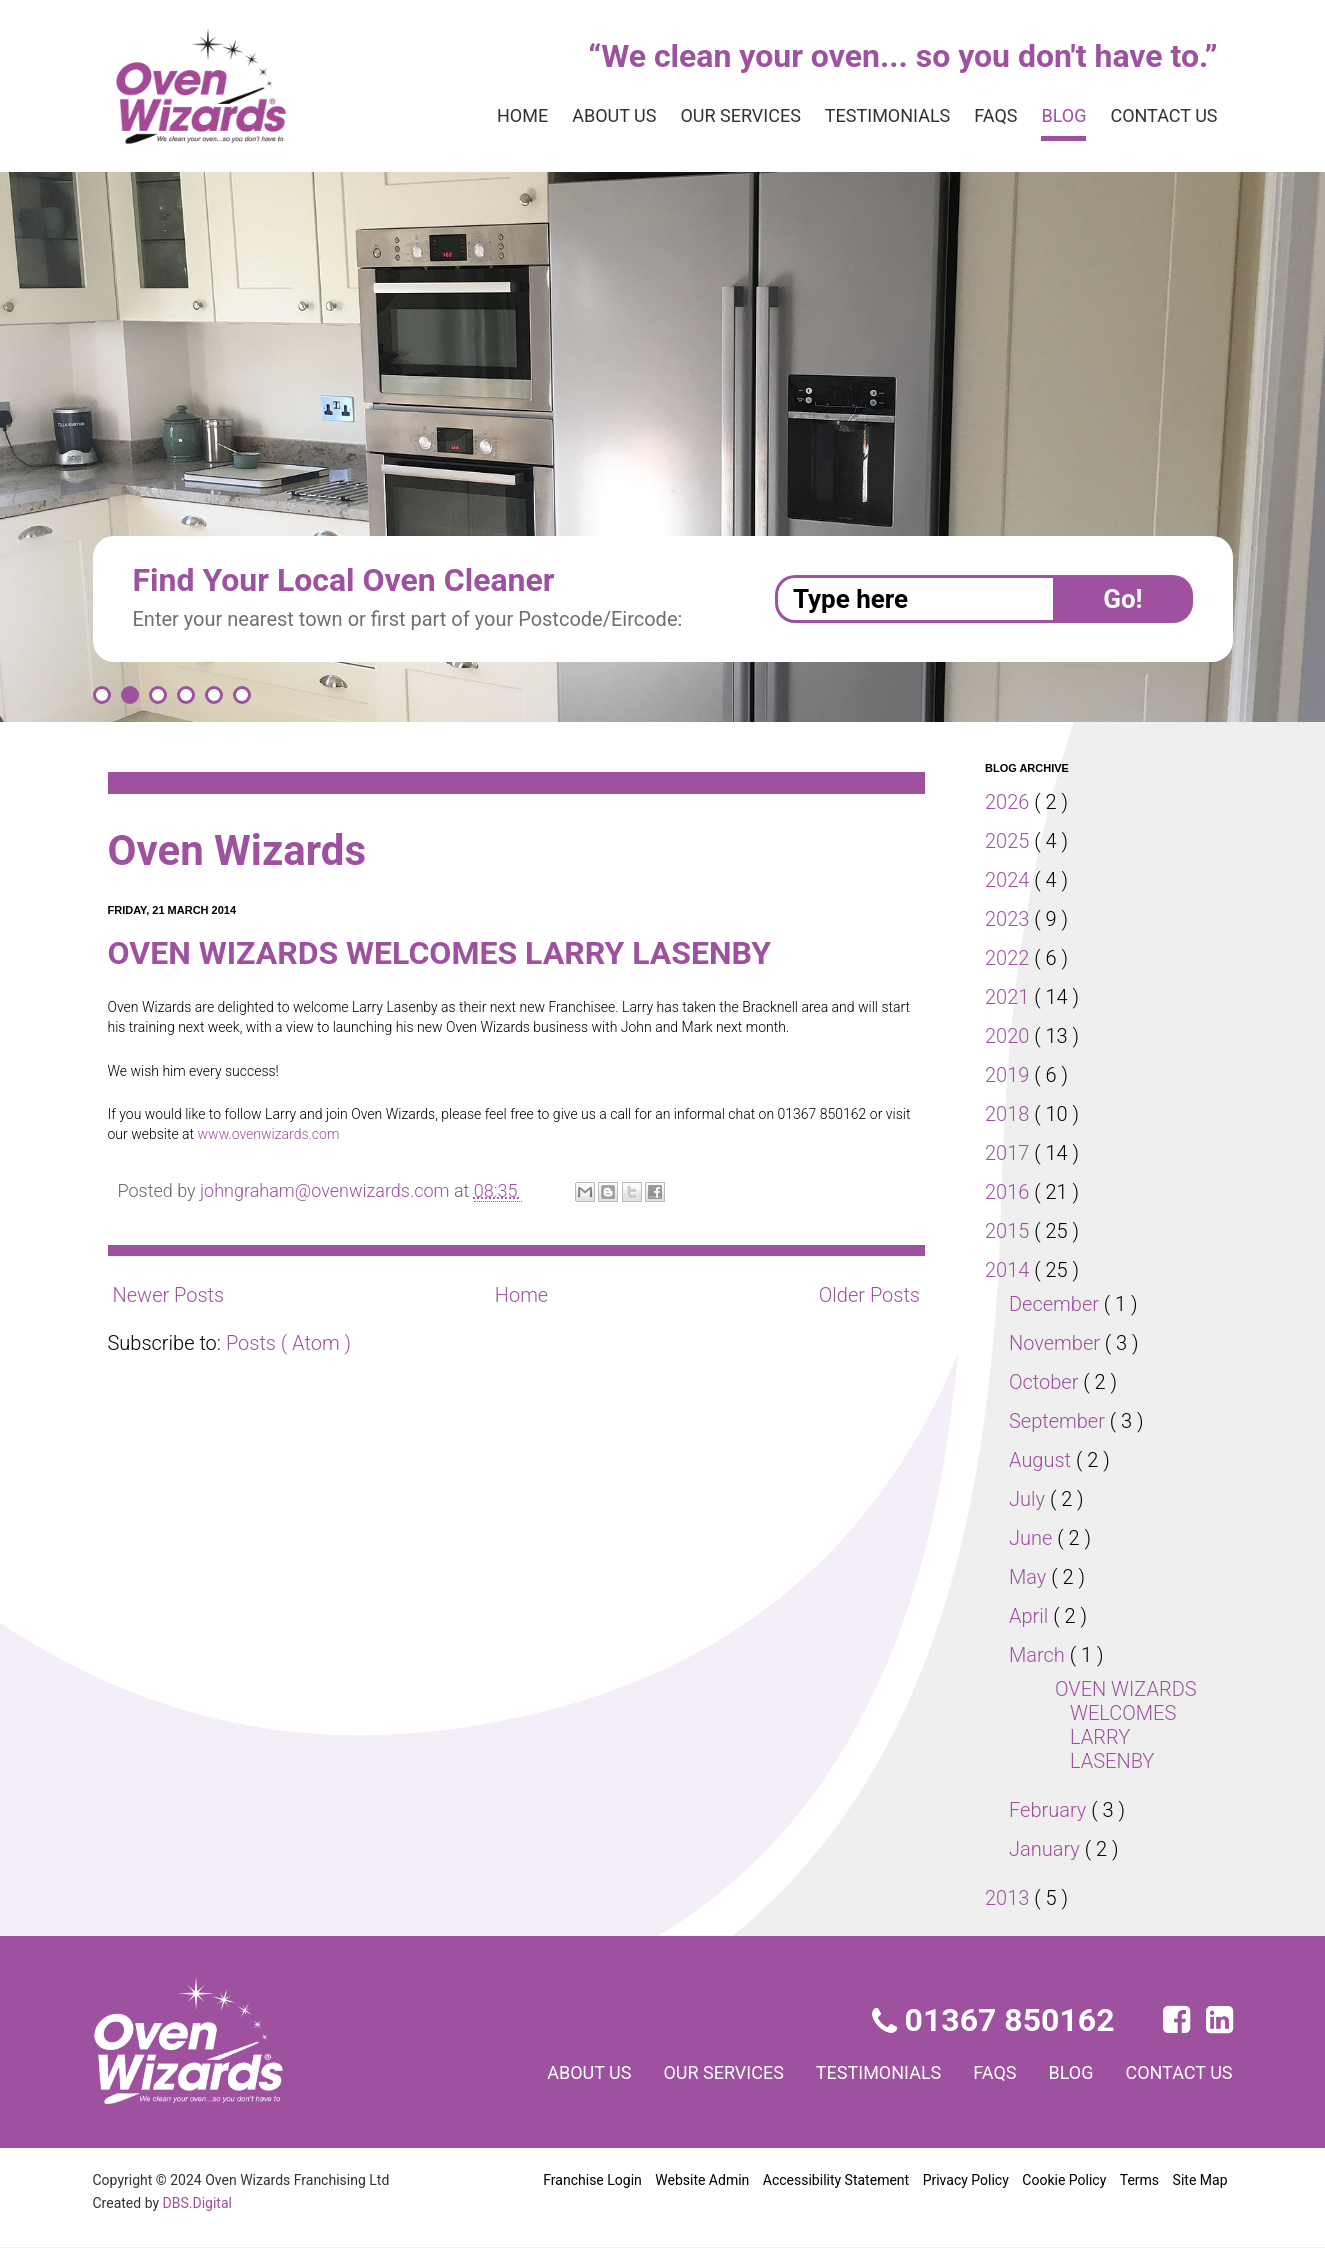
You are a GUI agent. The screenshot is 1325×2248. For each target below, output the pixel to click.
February (1052, 1810)
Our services (708, 116)
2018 (1010, 1114)
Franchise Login (592, 2180)
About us (571, 116)
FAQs (980, 116)
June (1033, 1538)
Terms (1139, 2180)
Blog (1053, 116)
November (1058, 1343)
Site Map (1199, 2180)
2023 (1010, 919)
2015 (1010, 1231)
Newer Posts (169, 1295)
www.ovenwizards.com (298, 1134)
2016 (1010, 1192)
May (1030, 1577)
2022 (1010, 958)
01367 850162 (995, 2020)
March (1039, 1655)
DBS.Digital (201, 2203)
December (1058, 1304)
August (1043, 1460)
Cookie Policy (1064, 2180)
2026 (1010, 802)
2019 (1010, 1075)
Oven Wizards (246, 850)
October (1047, 1382)
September (1060, 1421)
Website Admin (702, 2180)
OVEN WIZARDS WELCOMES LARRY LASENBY (470, 953)
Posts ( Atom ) (293, 1343)
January (1047, 1849)
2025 (1010, 841)
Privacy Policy (963, 2180)
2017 (1010, 1153)
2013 (1010, 1898)
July (1029, 1499)
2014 (1010, 1270)
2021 (1010, 997)
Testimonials (866, 116)
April (1032, 1616)
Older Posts (868, 1295)
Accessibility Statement (835, 2180)
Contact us (1159, 116)
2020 (1010, 1036)
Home (474, 116)
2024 (1010, 880)
